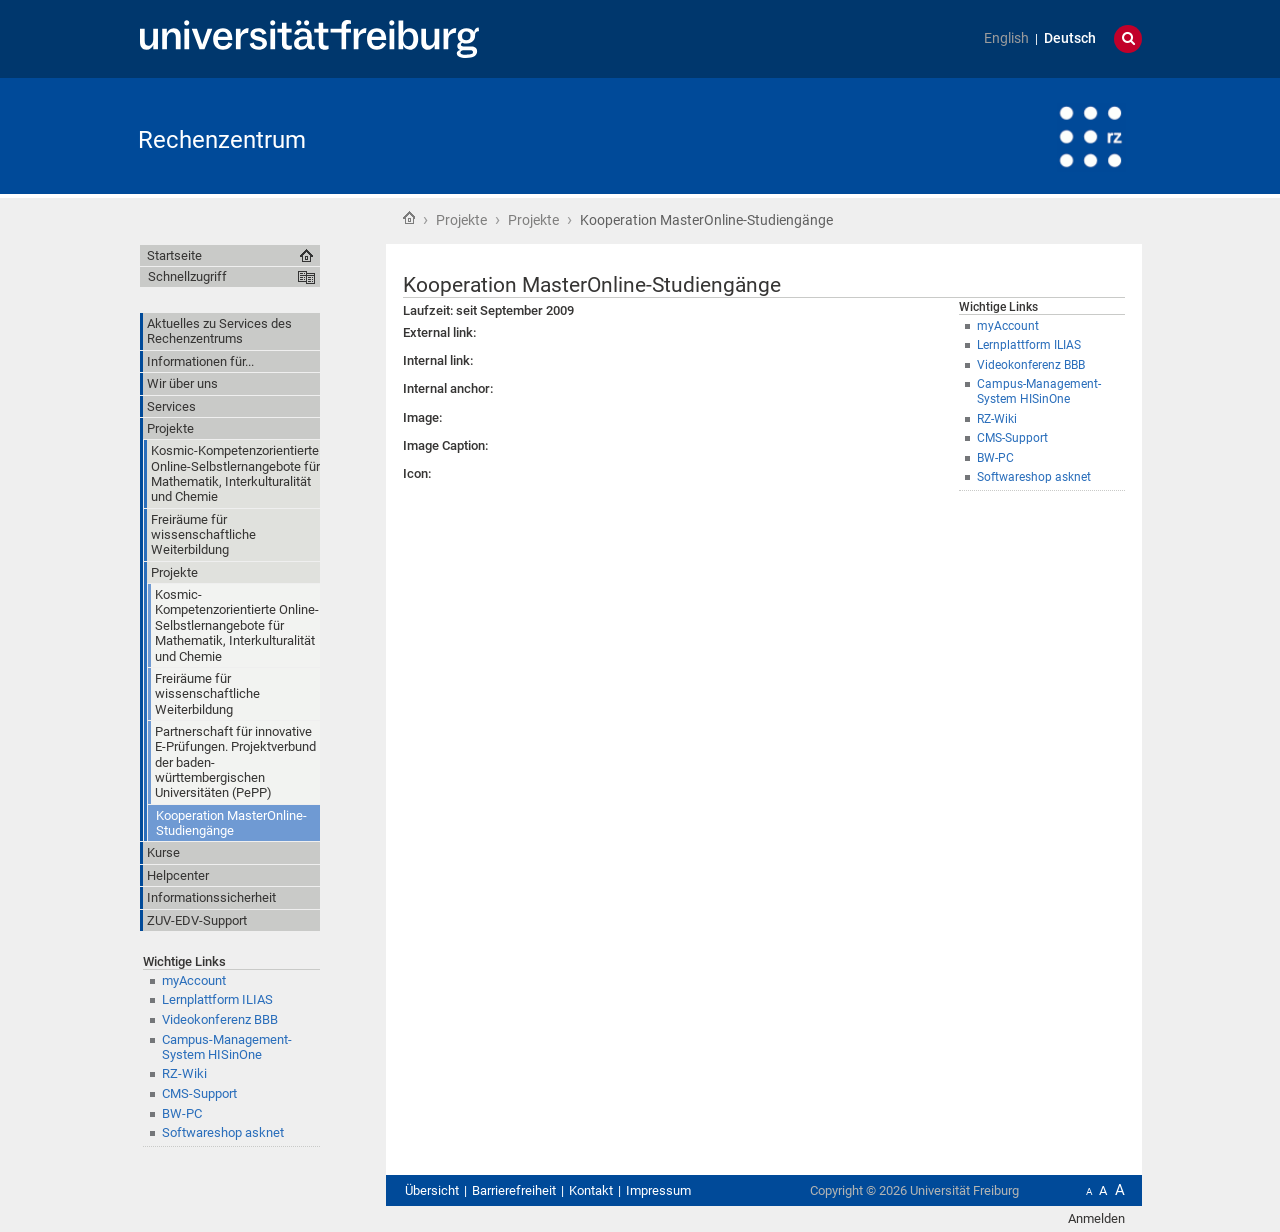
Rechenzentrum (222, 140)
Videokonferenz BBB (220, 1019)
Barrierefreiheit (514, 1190)
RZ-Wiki (184, 1073)
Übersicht (432, 1190)
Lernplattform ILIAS (217, 999)
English (1006, 38)
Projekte (461, 220)
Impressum (658, 1190)
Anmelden (1096, 1218)
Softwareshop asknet (223, 1132)
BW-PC (182, 1113)
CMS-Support (199, 1093)
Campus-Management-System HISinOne (227, 1047)
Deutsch (1070, 38)
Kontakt (591, 1190)
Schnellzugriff (187, 276)
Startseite (409, 218)
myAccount (194, 980)
